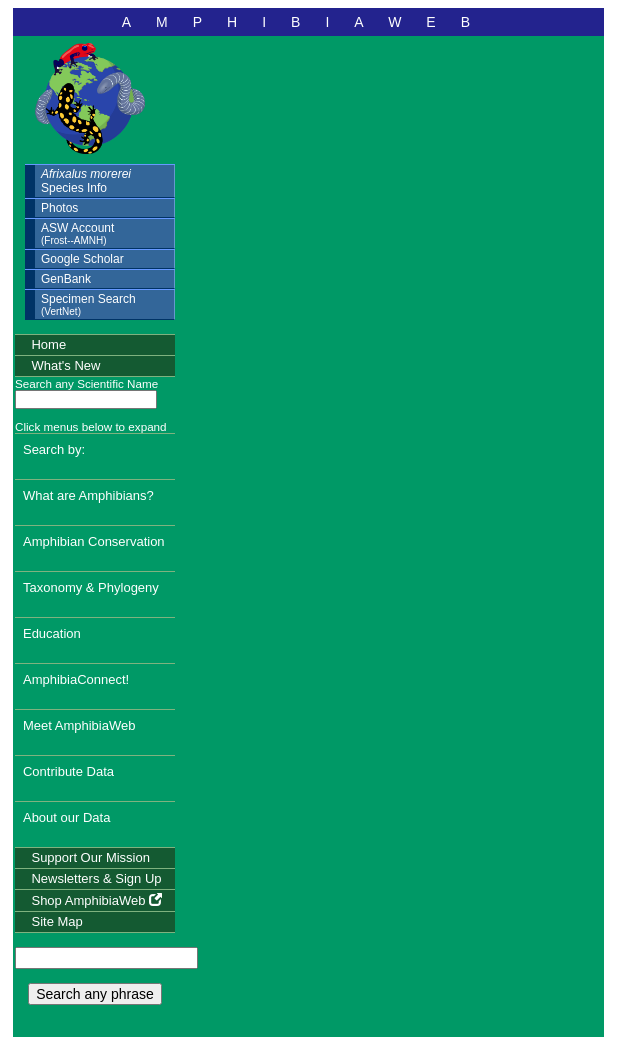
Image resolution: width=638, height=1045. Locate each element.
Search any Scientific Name (86, 383)
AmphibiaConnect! (76, 679)
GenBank (66, 279)
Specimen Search (88, 304)
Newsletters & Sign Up (96, 878)
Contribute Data (68, 771)
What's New (65, 365)
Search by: (54, 449)
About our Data (66, 817)
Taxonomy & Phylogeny (91, 587)
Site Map (56, 921)
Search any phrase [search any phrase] (95, 994)
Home (48, 344)
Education (52, 633)
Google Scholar (82, 259)
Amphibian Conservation (94, 541)
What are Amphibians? (88, 495)
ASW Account (77, 233)
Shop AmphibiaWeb (96, 900)
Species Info (86, 181)
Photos (59, 208)
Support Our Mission (90, 857)
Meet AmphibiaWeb (79, 725)
